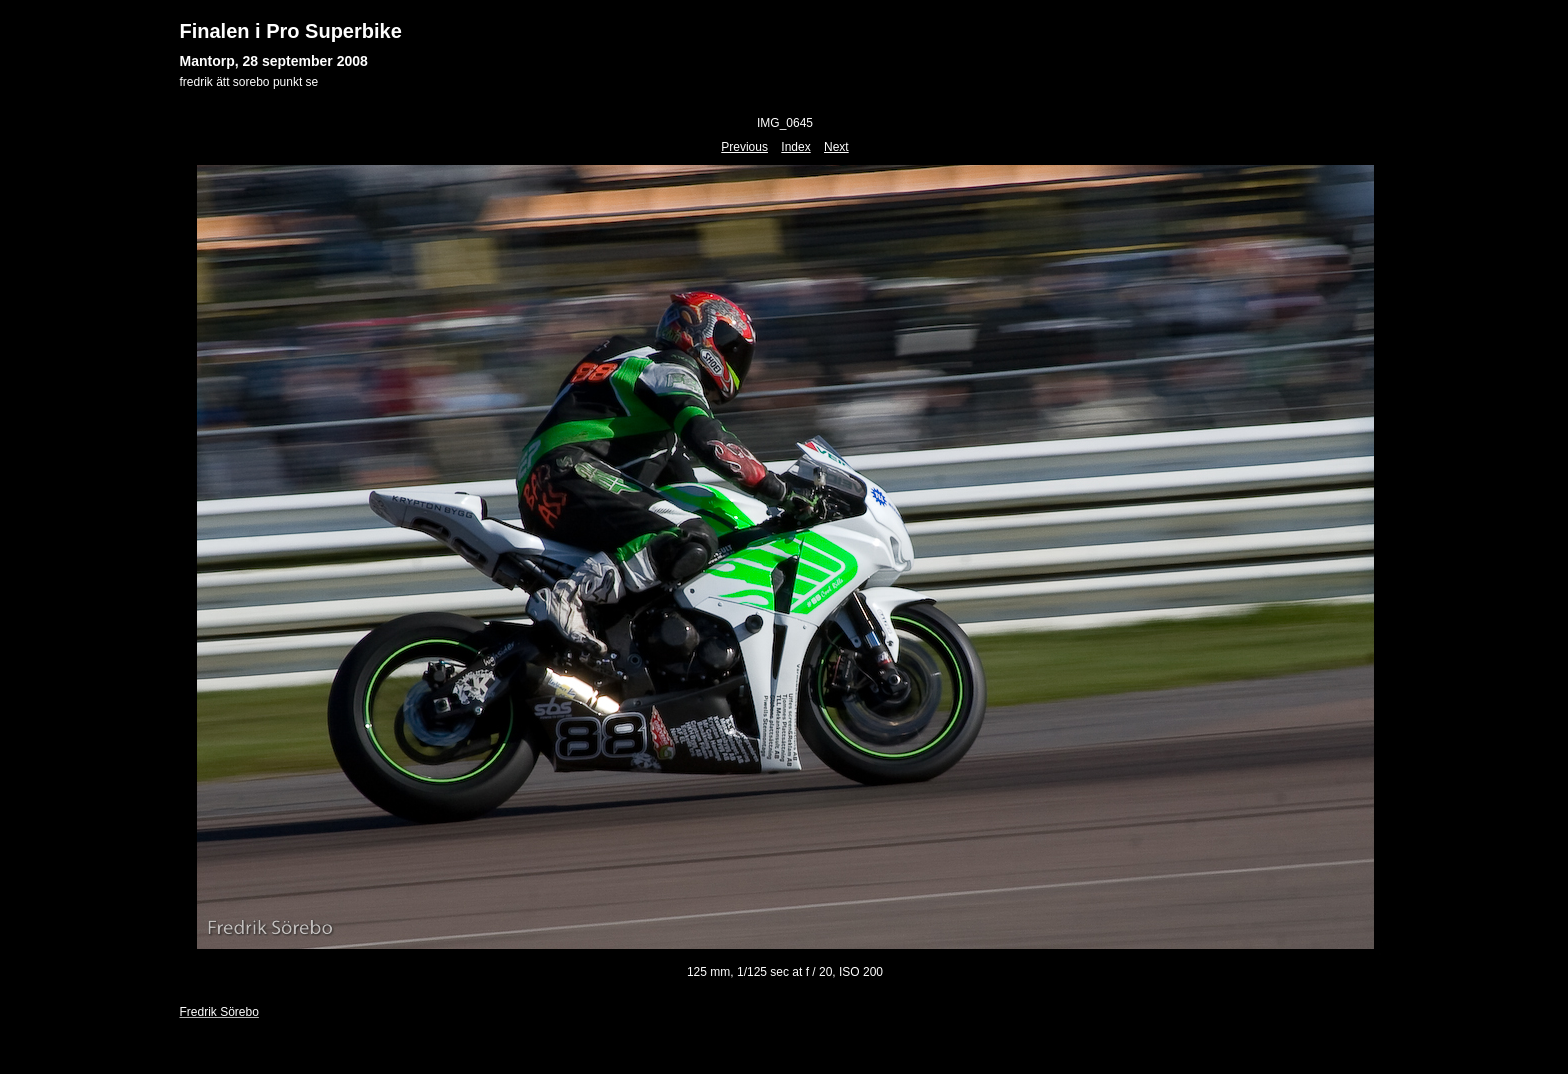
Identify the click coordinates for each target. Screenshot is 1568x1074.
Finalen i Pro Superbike (291, 31)
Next (836, 147)
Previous (744, 147)
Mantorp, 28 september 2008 (274, 61)
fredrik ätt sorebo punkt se (249, 82)
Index (795, 147)
